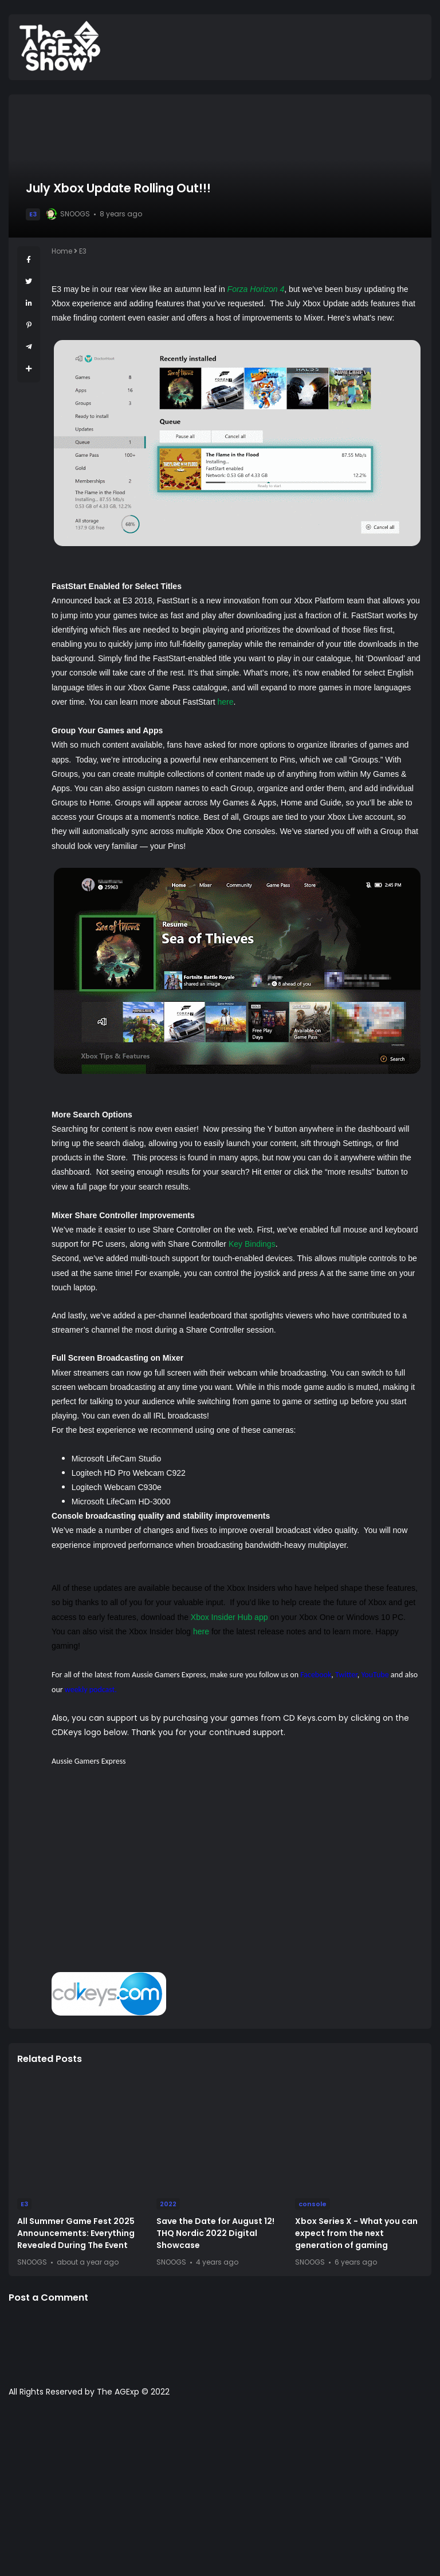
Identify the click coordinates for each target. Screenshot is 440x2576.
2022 (168, 2203)
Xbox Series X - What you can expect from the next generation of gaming (356, 2233)
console (312, 2203)
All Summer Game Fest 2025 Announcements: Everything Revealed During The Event (76, 2233)
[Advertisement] (237, 1877)
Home (62, 251)
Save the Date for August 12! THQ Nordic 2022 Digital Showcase (215, 2233)
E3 (33, 214)
